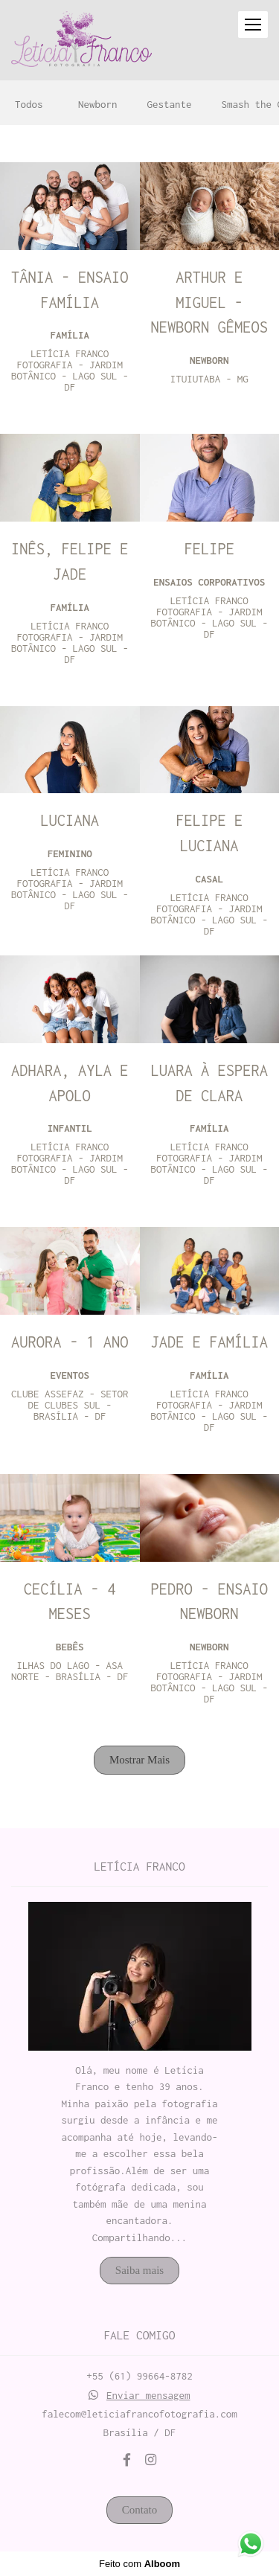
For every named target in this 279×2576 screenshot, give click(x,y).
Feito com (139, 2563)
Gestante (169, 104)
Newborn (98, 104)
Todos (29, 104)
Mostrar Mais (139, 1760)
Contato (140, 2510)
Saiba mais (139, 2270)
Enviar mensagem (148, 2395)
